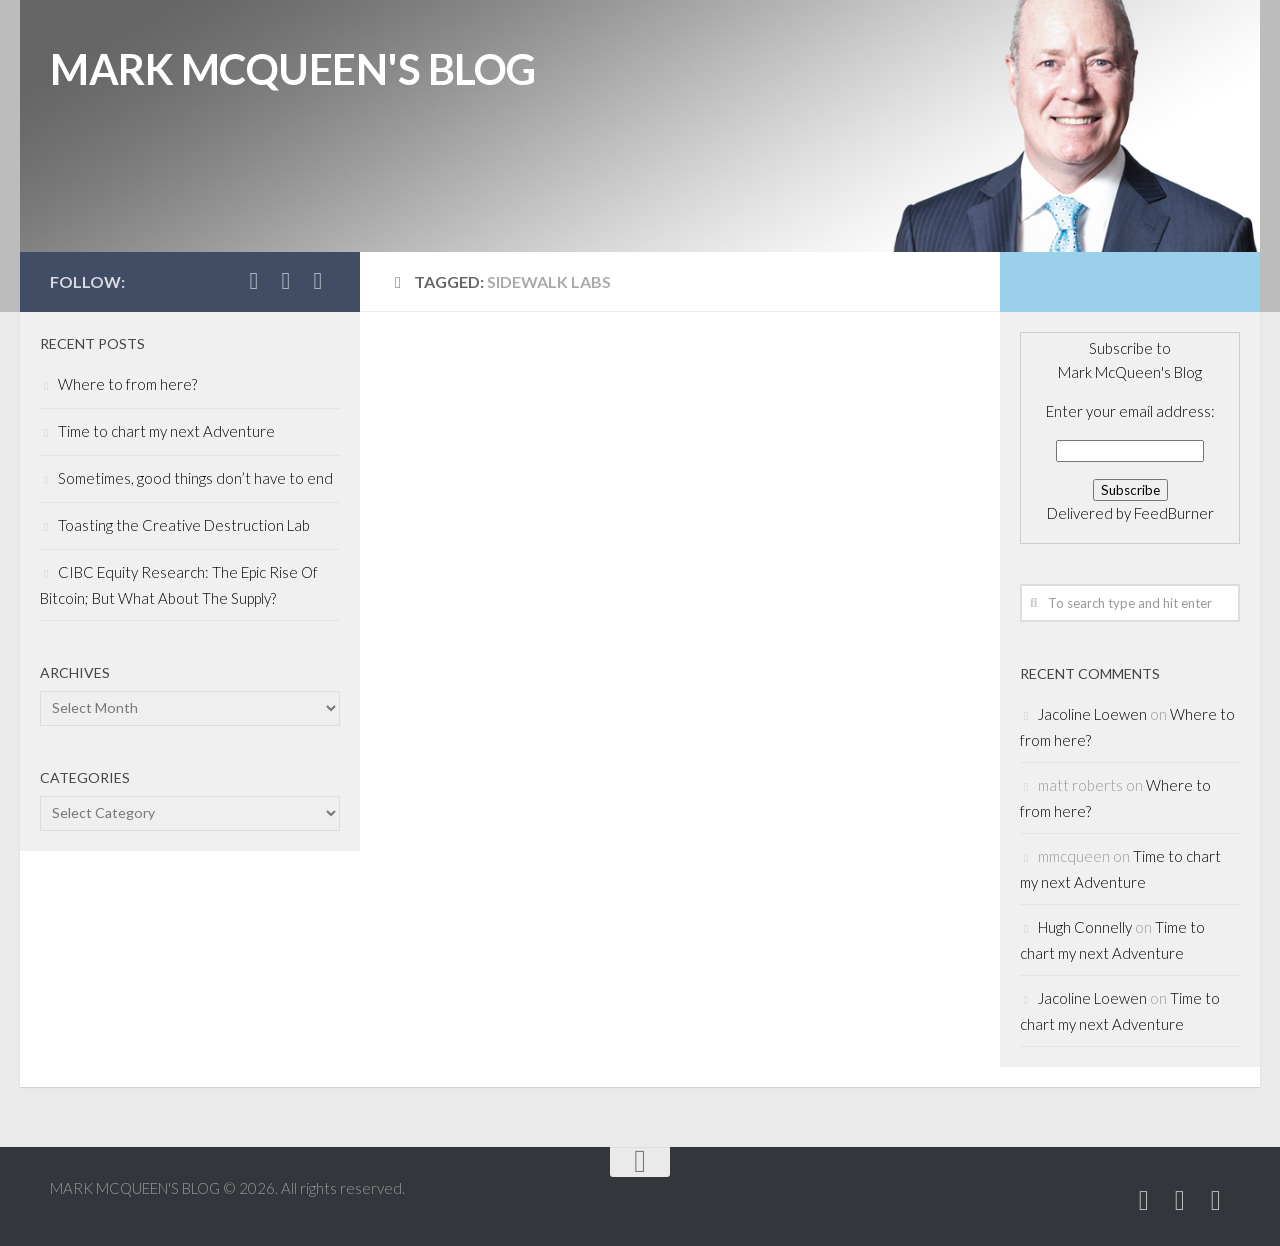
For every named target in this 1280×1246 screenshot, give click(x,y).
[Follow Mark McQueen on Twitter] (254, 281)
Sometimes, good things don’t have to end (195, 478)
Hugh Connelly (1085, 927)
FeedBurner (1174, 513)
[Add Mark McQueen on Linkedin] (286, 281)
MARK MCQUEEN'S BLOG (293, 69)
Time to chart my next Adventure (166, 431)
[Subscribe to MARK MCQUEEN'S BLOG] (318, 281)
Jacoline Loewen (1092, 714)
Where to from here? (127, 384)
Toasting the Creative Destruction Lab (184, 525)
